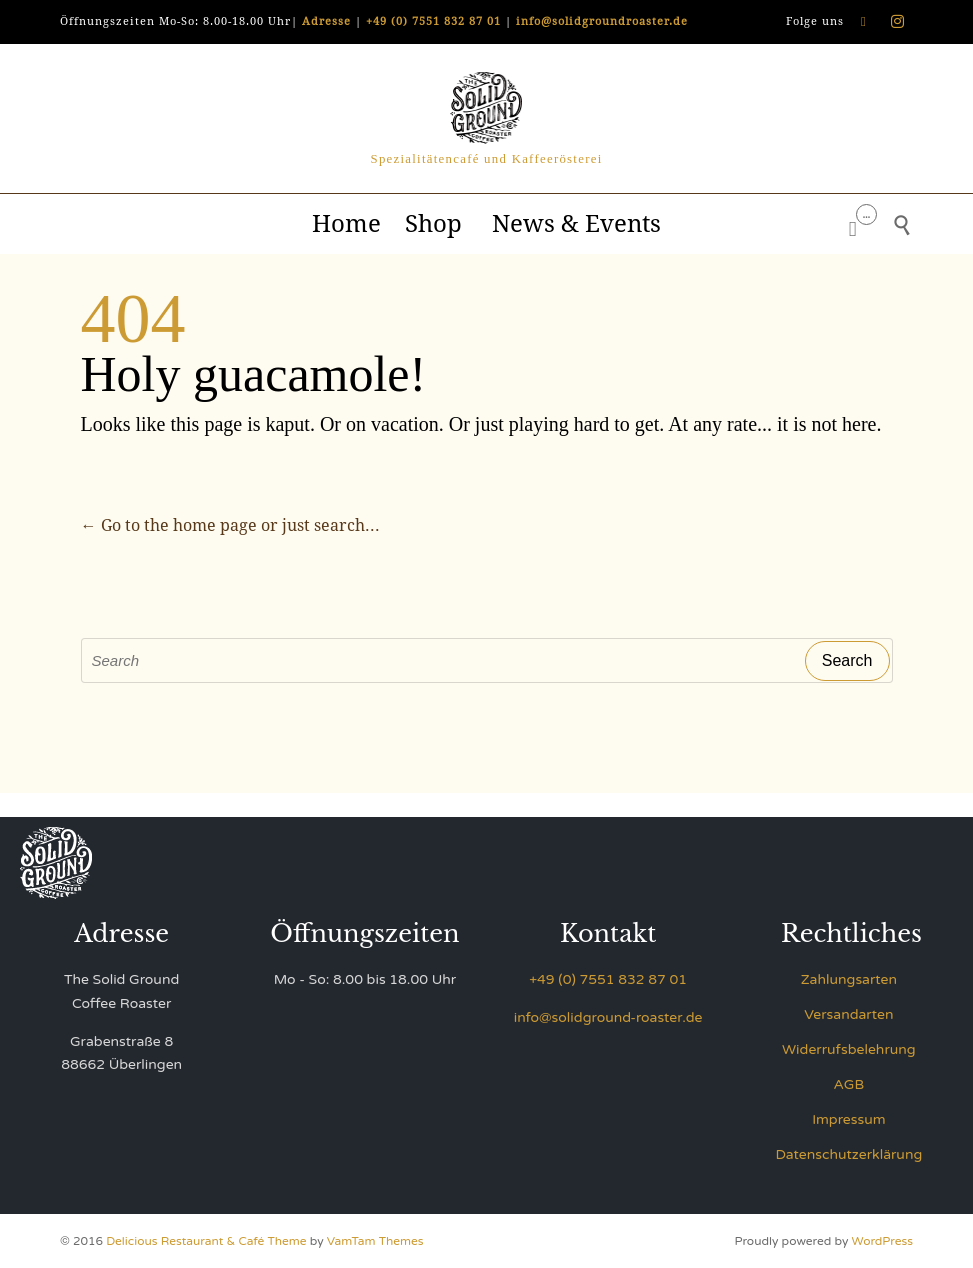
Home (346, 224)
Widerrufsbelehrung (849, 1049)
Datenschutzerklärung (848, 1154)
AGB (849, 1084)
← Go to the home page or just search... (230, 525)
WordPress (882, 1241)
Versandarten (848, 1014)
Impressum (848, 1119)
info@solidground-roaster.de (608, 1017)
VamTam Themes (375, 1241)
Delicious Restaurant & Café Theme (206, 1241)
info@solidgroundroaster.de (602, 21)
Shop (436, 224)
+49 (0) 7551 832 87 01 (433, 21)
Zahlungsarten (849, 979)
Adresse (326, 21)
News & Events (576, 224)
